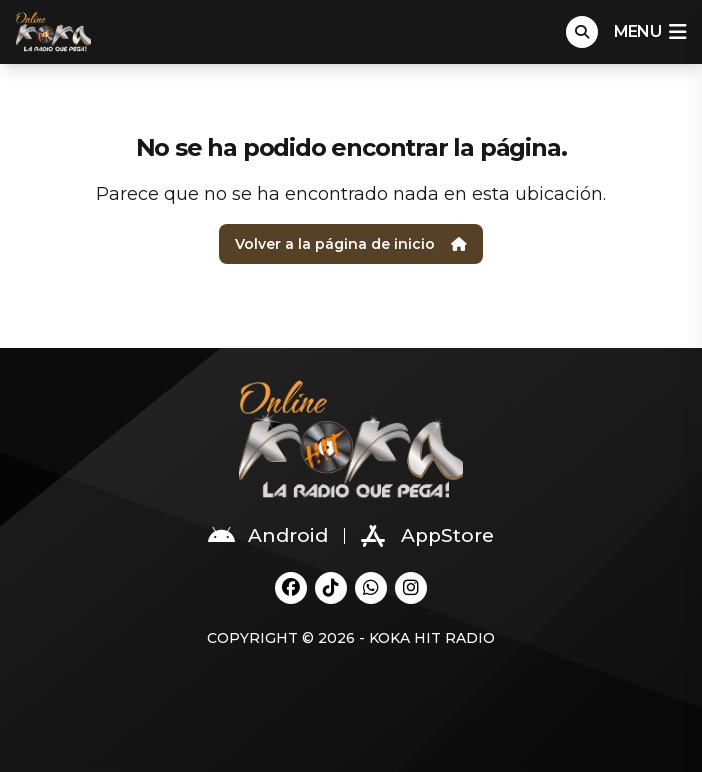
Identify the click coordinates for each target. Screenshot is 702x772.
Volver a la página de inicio (351, 244)
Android (268, 536)
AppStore (427, 536)
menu (650, 32)
